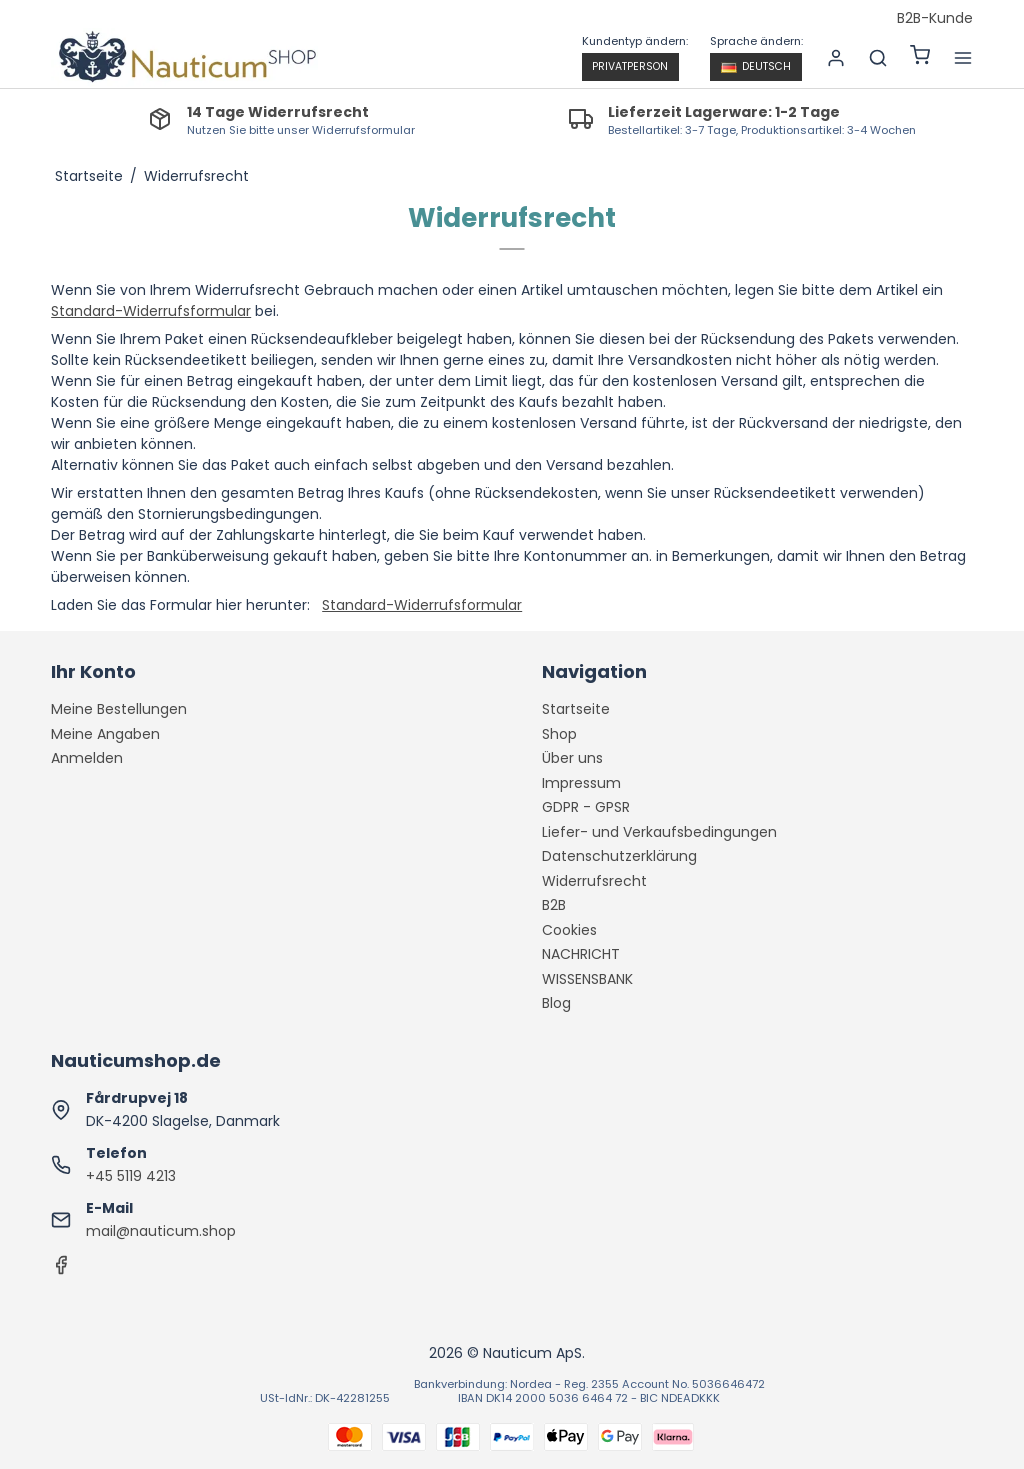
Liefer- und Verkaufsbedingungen (659, 832)
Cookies (569, 930)
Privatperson (630, 66)
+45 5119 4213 (131, 1176)
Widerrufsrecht (594, 881)
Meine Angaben (105, 734)
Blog (556, 1003)
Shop (559, 734)
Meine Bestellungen (119, 709)
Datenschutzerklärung (619, 856)
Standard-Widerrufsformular (151, 311)
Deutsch (756, 66)
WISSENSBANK (587, 979)
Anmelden (87, 758)
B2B (554, 905)
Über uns (572, 758)
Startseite (576, 709)
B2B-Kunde (935, 19)
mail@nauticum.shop (161, 1231)
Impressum (581, 783)
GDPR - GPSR (586, 807)
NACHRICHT (581, 954)
